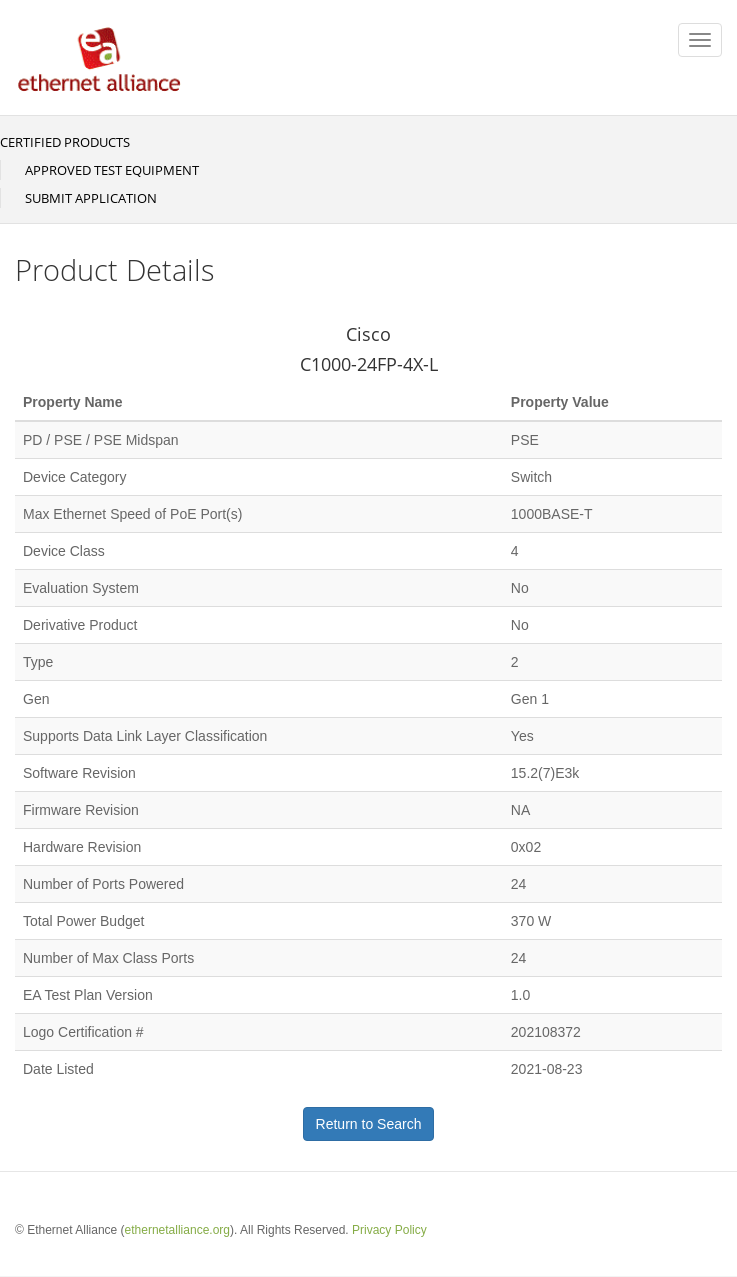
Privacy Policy (389, 1230)
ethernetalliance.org (177, 1230)
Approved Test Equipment (112, 170)
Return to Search (369, 1124)
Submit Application (91, 198)
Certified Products (65, 142)
